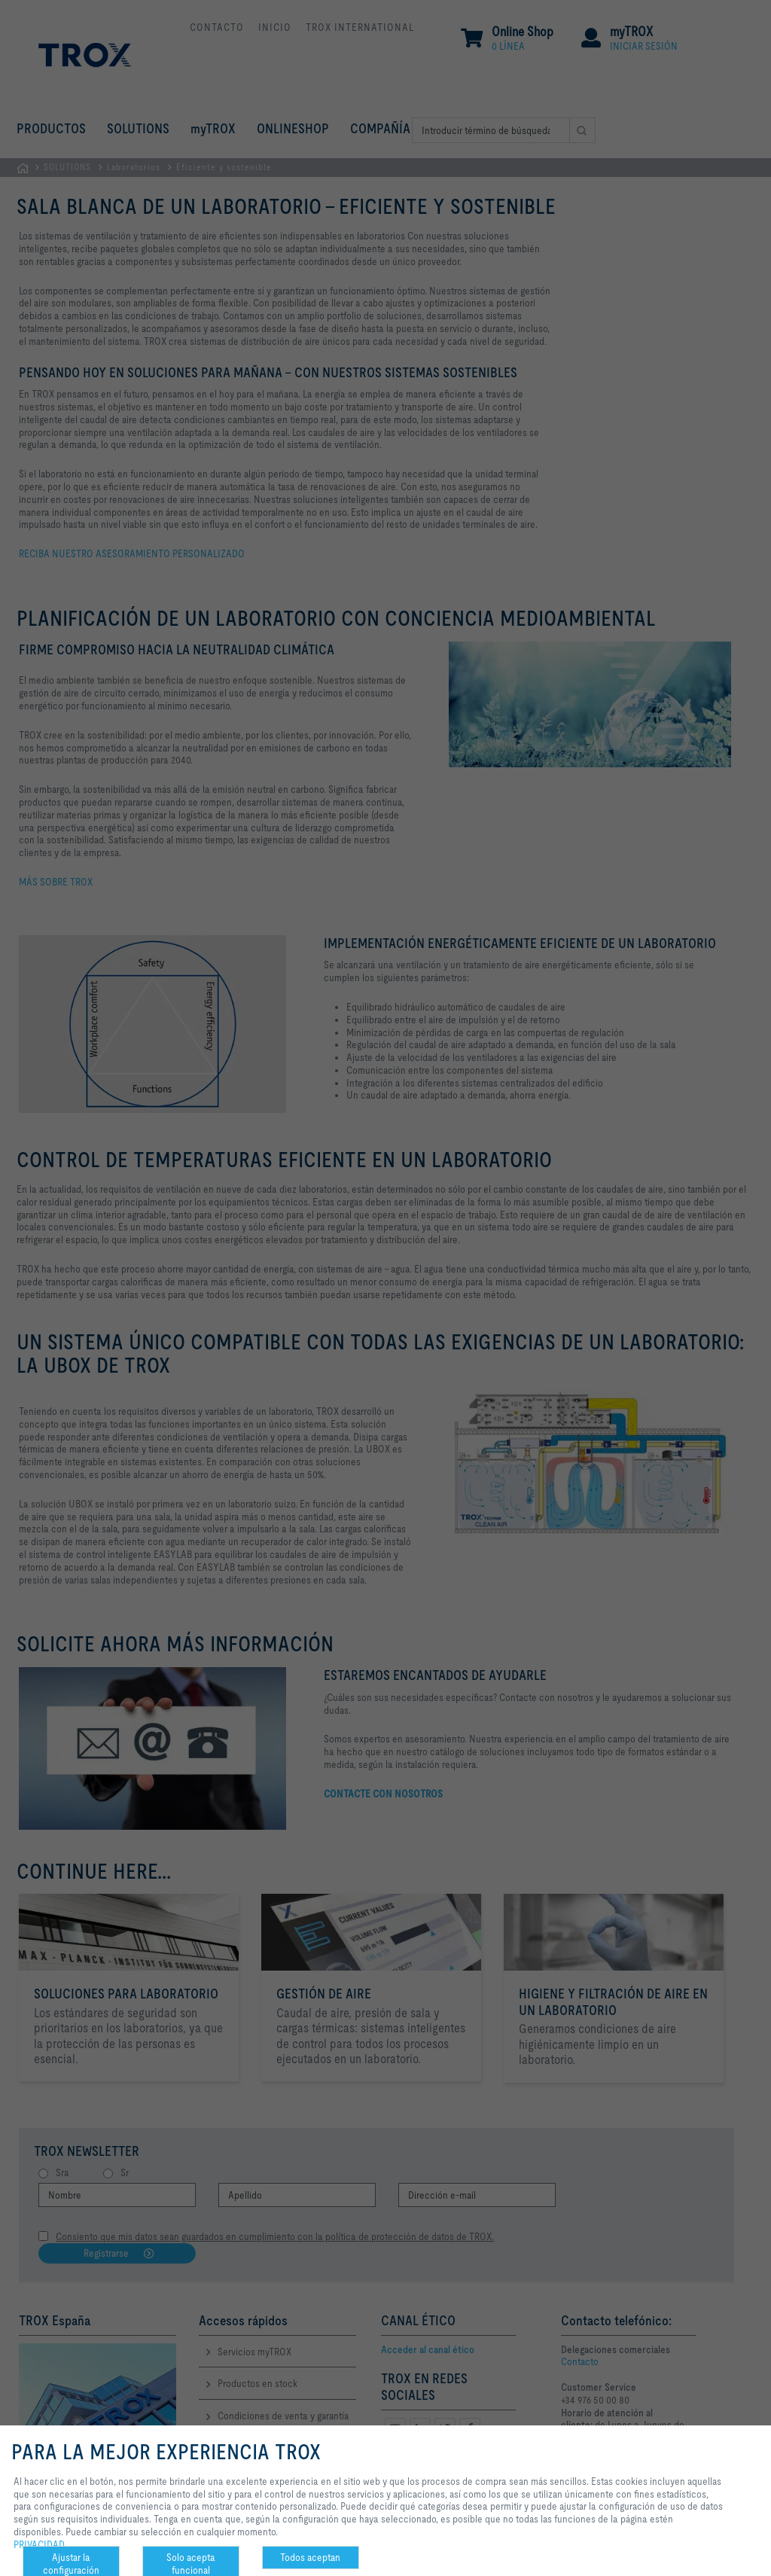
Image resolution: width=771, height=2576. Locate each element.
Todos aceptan (310, 2557)
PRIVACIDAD (39, 2544)
